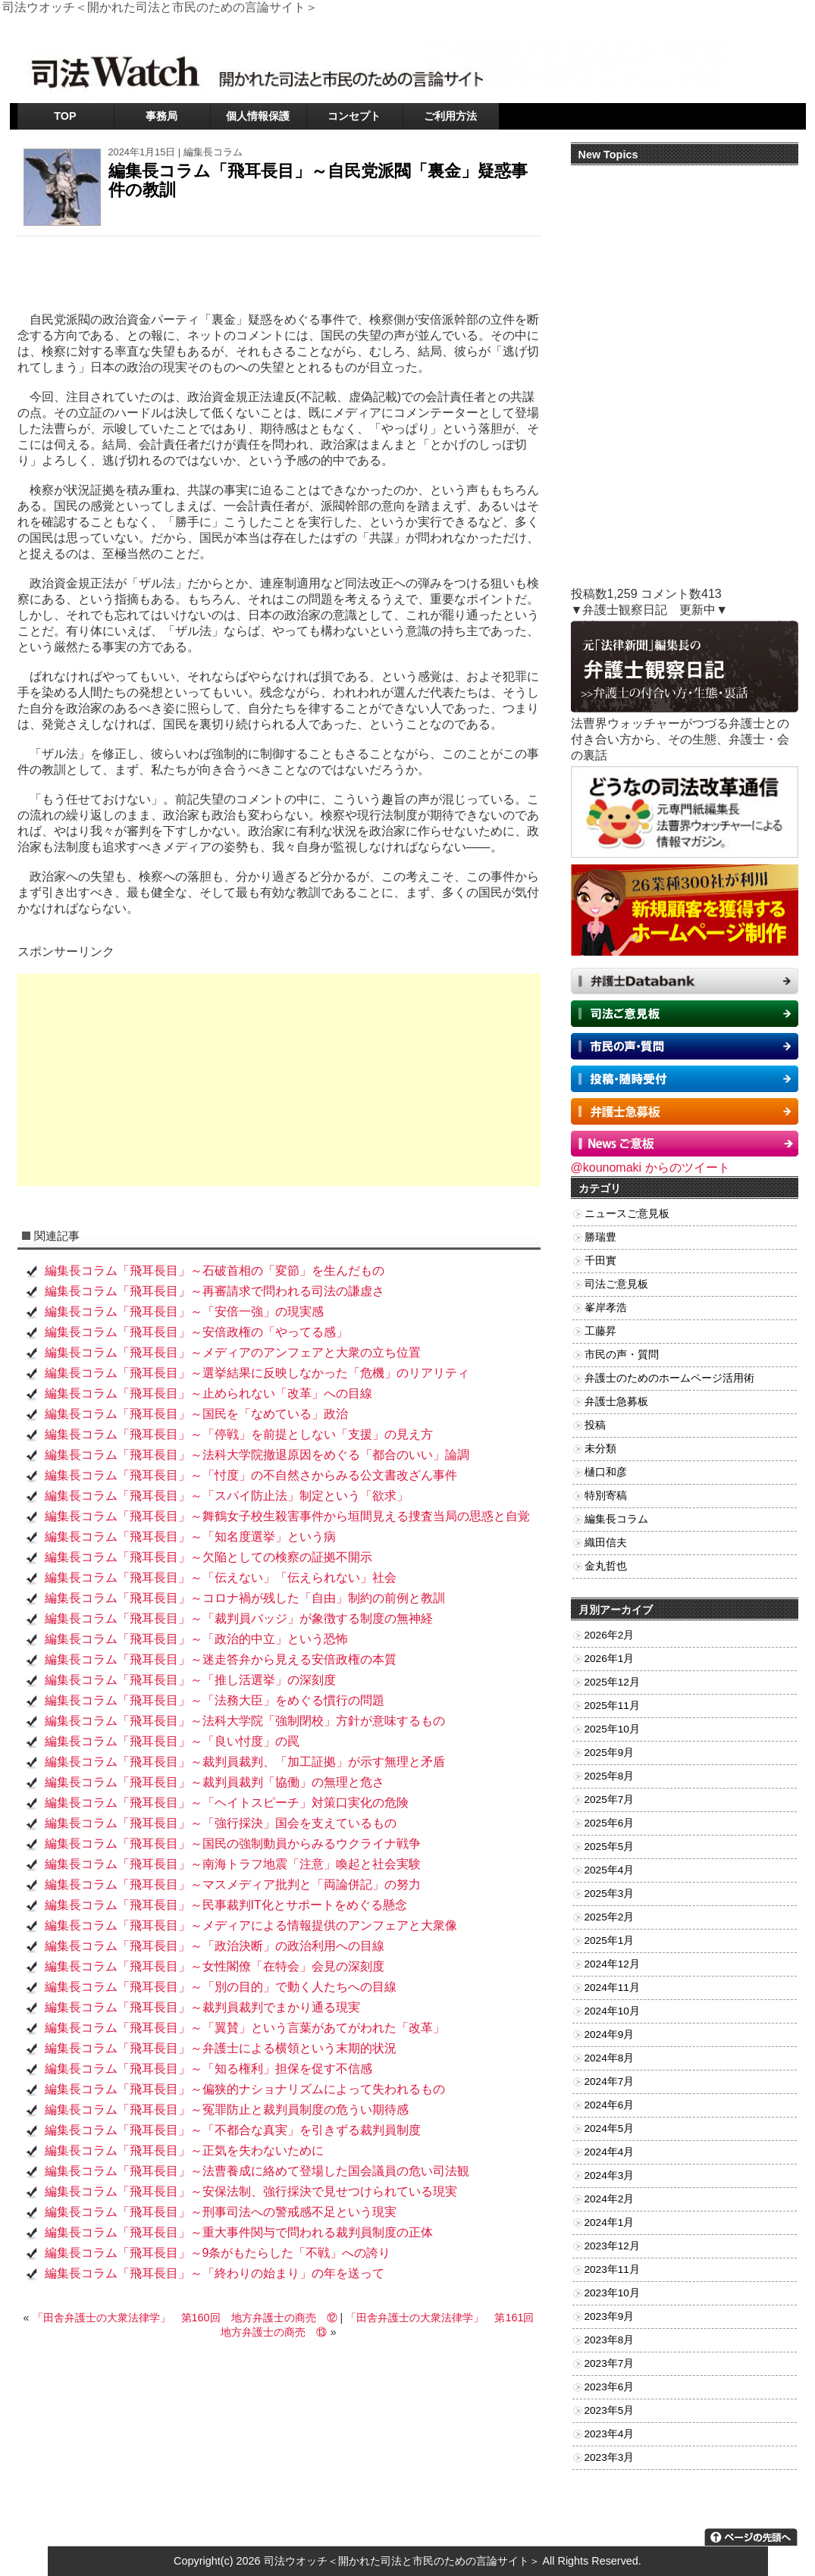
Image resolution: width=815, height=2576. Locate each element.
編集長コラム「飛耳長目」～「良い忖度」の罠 (172, 1741)
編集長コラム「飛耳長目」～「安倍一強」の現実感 (184, 1311)
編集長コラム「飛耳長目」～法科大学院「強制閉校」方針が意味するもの (245, 1720)
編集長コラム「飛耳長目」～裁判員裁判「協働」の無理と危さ (214, 1782)
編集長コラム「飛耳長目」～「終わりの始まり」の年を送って (214, 2273)
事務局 (161, 116)
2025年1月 (610, 1940)
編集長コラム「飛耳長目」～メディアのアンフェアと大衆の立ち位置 (233, 1352)
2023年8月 (610, 2340)
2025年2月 (610, 1917)
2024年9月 (610, 2034)
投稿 (595, 1425)
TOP (65, 116)
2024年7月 (610, 2081)
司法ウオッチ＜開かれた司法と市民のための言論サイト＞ (402, 2561)
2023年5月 (610, 2410)
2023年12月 (612, 2246)
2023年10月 (612, 2293)
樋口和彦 (606, 1472)
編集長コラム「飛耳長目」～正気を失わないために (184, 2150)
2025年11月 (612, 1705)
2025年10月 (612, 1729)
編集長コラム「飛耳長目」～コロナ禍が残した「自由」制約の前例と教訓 (245, 1598)
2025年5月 (610, 1846)
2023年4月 (610, 2434)
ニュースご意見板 (627, 1213)
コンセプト (354, 116)
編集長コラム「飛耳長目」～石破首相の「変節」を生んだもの (214, 1270)
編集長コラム (213, 152)
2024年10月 (612, 2011)
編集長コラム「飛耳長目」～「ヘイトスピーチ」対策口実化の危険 (227, 1802)
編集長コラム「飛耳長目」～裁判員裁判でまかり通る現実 (202, 2007)
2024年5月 (610, 2128)
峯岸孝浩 (606, 1307)
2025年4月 (610, 1870)
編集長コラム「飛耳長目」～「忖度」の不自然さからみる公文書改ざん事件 (251, 1475)
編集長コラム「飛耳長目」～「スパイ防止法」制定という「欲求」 (227, 1495)
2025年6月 (610, 1823)
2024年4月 (610, 2152)
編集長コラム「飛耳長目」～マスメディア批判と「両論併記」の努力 (233, 1884)
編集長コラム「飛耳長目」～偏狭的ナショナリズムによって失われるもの (245, 2089)
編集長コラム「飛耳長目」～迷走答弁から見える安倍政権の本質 (221, 1659)
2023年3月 (610, 2457)
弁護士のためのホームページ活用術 (669, 1378)
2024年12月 (612, 1964)
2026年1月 (610, 1658)
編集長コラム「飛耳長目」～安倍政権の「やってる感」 (196, 1332)
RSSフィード (768, 26)
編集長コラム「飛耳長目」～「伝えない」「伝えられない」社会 (221, 1577)
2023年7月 (610, 2363)
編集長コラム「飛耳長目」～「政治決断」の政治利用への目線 (214, 1945)
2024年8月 (610, 2058)
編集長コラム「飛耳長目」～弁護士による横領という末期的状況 (221, 2048)
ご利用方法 (450, 116)
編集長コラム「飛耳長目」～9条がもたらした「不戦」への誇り (218, 2252)
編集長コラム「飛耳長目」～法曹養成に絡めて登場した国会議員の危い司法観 (257, 2170)
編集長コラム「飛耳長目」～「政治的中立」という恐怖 (196, 1638)
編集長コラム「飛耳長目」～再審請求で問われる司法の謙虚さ (214, 1291)
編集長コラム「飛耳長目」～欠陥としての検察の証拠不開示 (208, 1557)
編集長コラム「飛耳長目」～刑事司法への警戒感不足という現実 (221, 2211)
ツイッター (638, 26)
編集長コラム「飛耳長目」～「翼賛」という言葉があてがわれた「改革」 (245, 2027)
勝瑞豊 (600, 1237)
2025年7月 (610, 1799)
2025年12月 (612, 1682)
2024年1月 (610, 2222)
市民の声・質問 (622, 1354)
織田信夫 (606, 1542)
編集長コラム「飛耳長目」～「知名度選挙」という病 (190, 1536)
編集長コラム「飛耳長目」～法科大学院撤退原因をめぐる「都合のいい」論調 (257, 1454)
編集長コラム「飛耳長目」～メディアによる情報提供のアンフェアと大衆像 (251, 1925)
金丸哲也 (606, 1566)
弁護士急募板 (616, 1401)
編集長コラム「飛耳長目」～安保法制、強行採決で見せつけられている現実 (251, 2191)
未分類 (600, 1448)
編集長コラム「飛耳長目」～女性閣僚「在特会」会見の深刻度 (214, 1966)
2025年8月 (610, 1776)
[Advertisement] (279, 1080)
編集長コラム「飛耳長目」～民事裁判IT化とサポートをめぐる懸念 (226, 1904)
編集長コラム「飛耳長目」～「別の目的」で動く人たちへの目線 (221, 1986)
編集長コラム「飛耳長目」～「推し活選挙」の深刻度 (190, 1679)
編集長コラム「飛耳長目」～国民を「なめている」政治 (196, 1413)
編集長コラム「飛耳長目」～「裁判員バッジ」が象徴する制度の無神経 (239, 1618)
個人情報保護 (258, 116)
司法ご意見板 (616, 1284)
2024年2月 (610, 2199)
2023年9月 (610, 2316)
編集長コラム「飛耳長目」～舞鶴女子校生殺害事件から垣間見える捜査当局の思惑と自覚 (287, 1516)
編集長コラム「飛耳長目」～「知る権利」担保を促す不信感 (208, 2068)
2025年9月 (610, 1752)
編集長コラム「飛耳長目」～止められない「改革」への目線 (208, 1393)
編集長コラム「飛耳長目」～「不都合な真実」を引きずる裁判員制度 (233, 2130)
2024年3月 (610, 2175)
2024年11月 (612, 1987)
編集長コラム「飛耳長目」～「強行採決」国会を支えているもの (221, 1823)
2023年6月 (610, 2387)
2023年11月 (612, 2269)
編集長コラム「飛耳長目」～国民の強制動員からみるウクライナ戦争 (233, 1843)
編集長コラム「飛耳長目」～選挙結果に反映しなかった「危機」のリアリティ (257, 1372)
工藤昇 (600, 1331)
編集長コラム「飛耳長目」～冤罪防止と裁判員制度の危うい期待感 (227, 2109)
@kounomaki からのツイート (650, 1167)
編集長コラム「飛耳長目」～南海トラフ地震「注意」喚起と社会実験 (233, 1864)
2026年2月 (610, 1635)
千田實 (600, 1260)
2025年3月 (610, 1893)
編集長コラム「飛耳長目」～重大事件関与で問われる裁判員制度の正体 (239, 2232)
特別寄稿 (606, 1495)
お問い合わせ (701, 26)
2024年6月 (610, 2105)
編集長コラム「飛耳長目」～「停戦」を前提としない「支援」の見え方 (239, 1434)
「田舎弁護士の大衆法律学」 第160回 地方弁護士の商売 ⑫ (185, 2318)
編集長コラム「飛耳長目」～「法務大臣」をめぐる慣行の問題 (214, 1700)
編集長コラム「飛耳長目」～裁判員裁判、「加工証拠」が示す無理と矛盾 (245, 1761)
